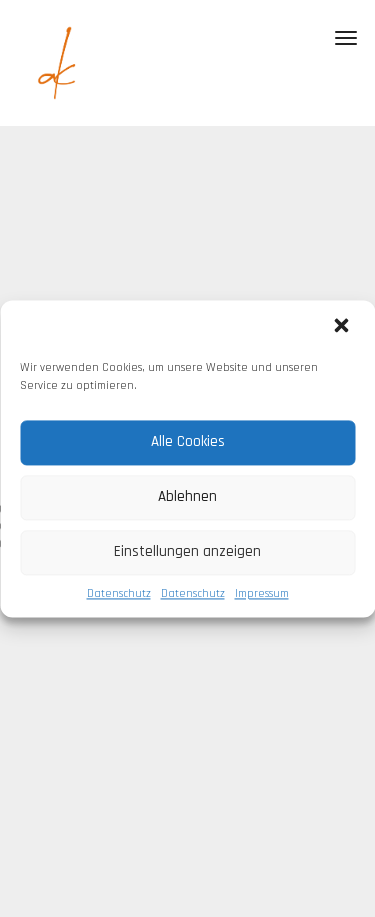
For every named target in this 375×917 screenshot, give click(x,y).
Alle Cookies (188, 441)
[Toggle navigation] (346, 38)
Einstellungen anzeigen (187, 551)
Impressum (262, 593)
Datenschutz (119, 593)
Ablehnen (187, 496)
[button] (343, 327)
